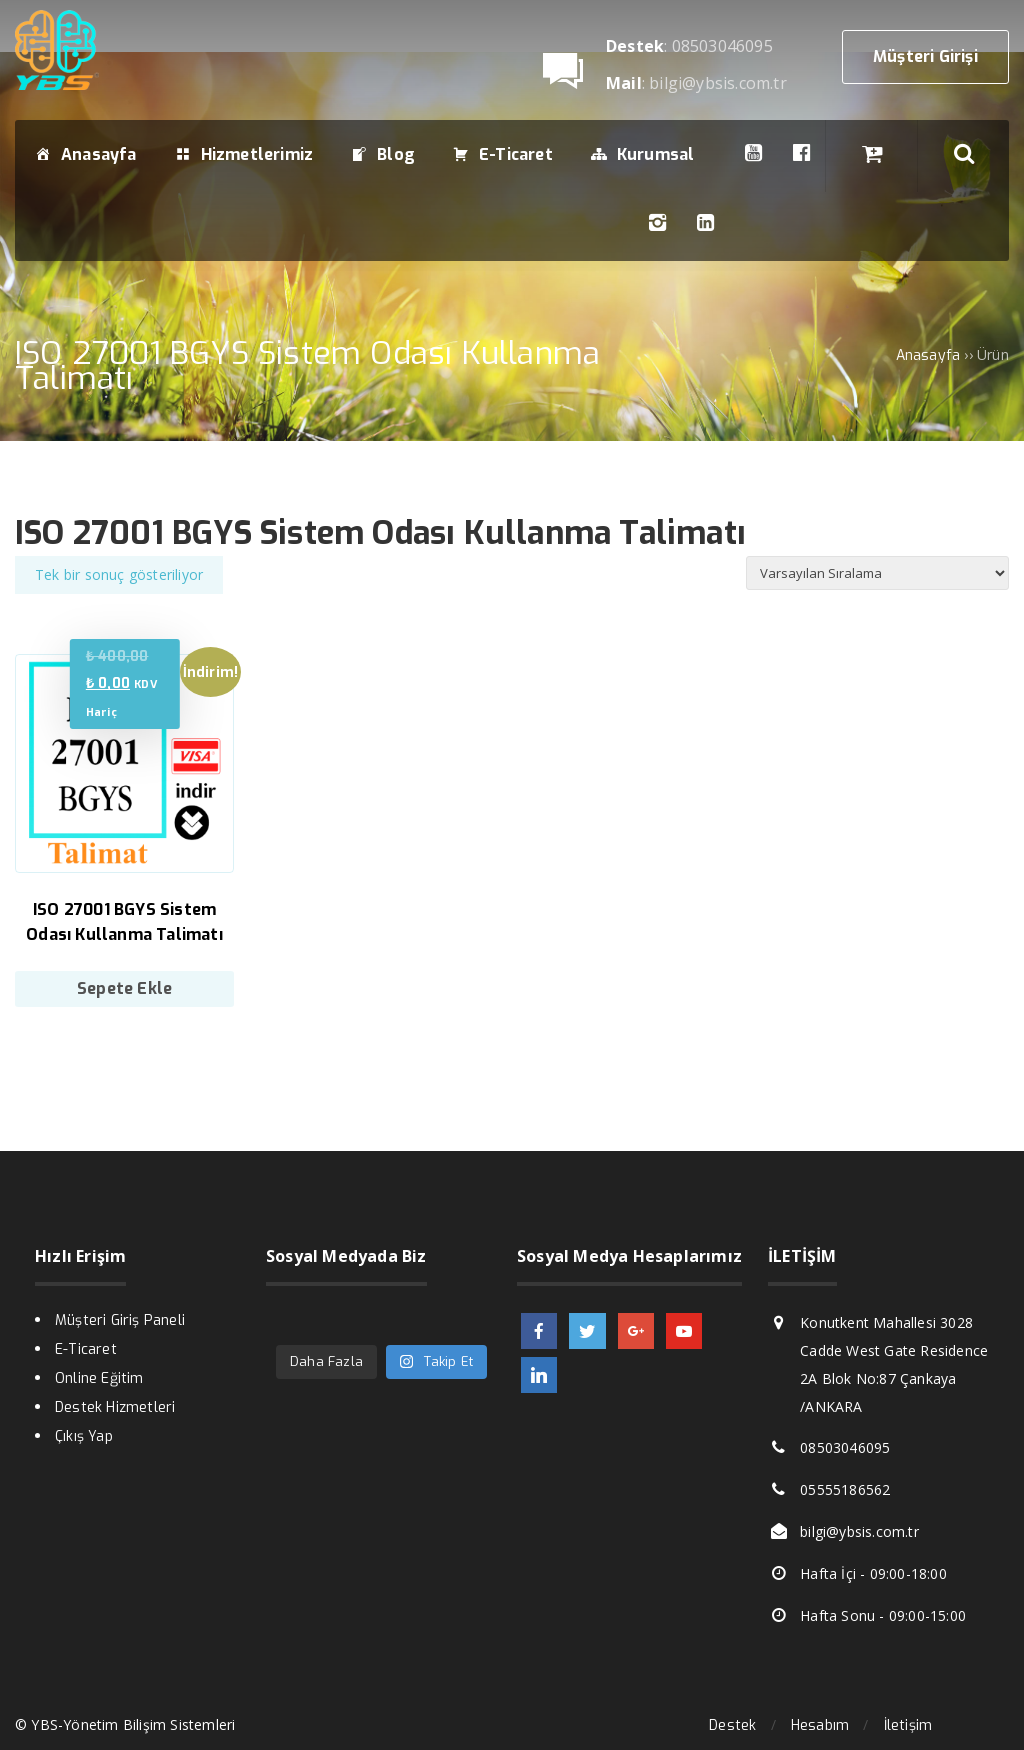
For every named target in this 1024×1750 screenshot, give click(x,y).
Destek (732, 1725)
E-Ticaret (86, 1349)
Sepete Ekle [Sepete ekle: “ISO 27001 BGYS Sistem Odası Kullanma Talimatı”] (124, 988)
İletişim (908, 1725)
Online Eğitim (99, 1378)
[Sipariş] (877, 573)
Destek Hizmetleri (115, 1407)
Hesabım (820, 1725)
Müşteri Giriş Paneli (120, 1320)
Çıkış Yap (84, 1436)
